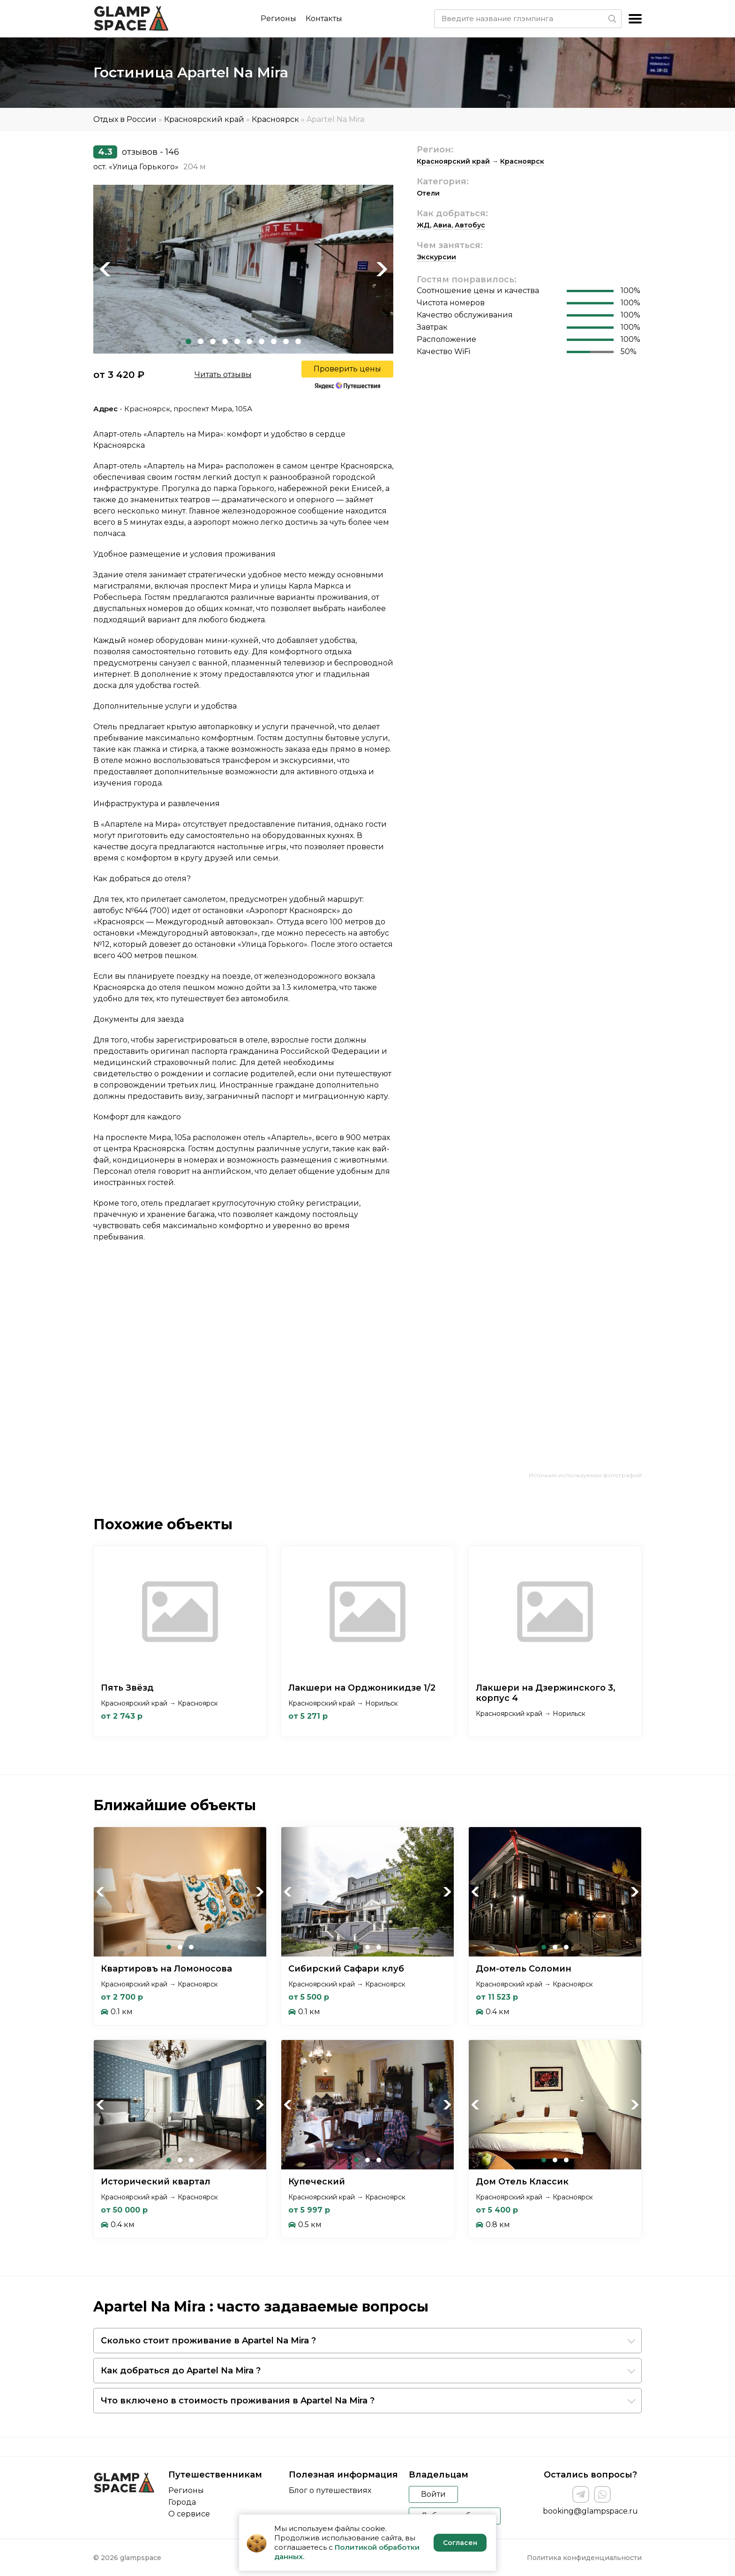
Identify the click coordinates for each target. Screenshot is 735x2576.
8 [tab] (274, 341)
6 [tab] (249, 341)
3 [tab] (213, 341)
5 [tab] (237, 341)
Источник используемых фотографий (585, 1475)
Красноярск (275, 119)
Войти (433, 2494)
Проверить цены (347, 368)
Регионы (278, 18)
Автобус (470, 225)
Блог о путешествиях (330, 2490)
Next (382, 269)
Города (182, 2502)
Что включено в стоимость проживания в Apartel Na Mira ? (238, 2400)
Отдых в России (125, 119)
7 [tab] (261, 341)
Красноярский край (204, 119)
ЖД (423, 225)
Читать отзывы (223, 374)
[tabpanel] (243, 269)
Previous (105, 269)
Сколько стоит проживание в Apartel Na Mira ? (208, 2340)
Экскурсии (436, 257)
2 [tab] (200, 341)
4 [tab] (225, 341)
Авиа (442, 225)
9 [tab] (286, 341)
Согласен (460, 2542)
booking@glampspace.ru (590, 2511)
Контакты (324, 18)
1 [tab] (188, 341)
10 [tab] (298, 341)
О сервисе (189, 2513)
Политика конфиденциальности (584, 2557)
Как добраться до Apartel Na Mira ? (181, 2370)
